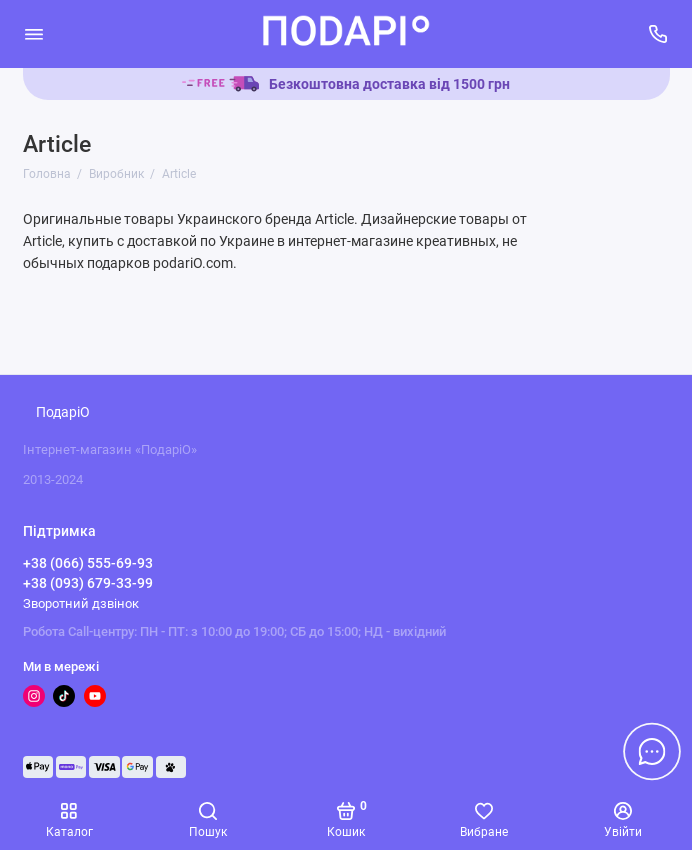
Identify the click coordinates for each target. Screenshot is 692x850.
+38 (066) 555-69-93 (88, 563)
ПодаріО (63, 412)
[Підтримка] (659, 34)
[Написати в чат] (652, 751)
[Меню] (34, 34)
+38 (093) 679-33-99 (88, 583)
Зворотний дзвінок (81, 603)
